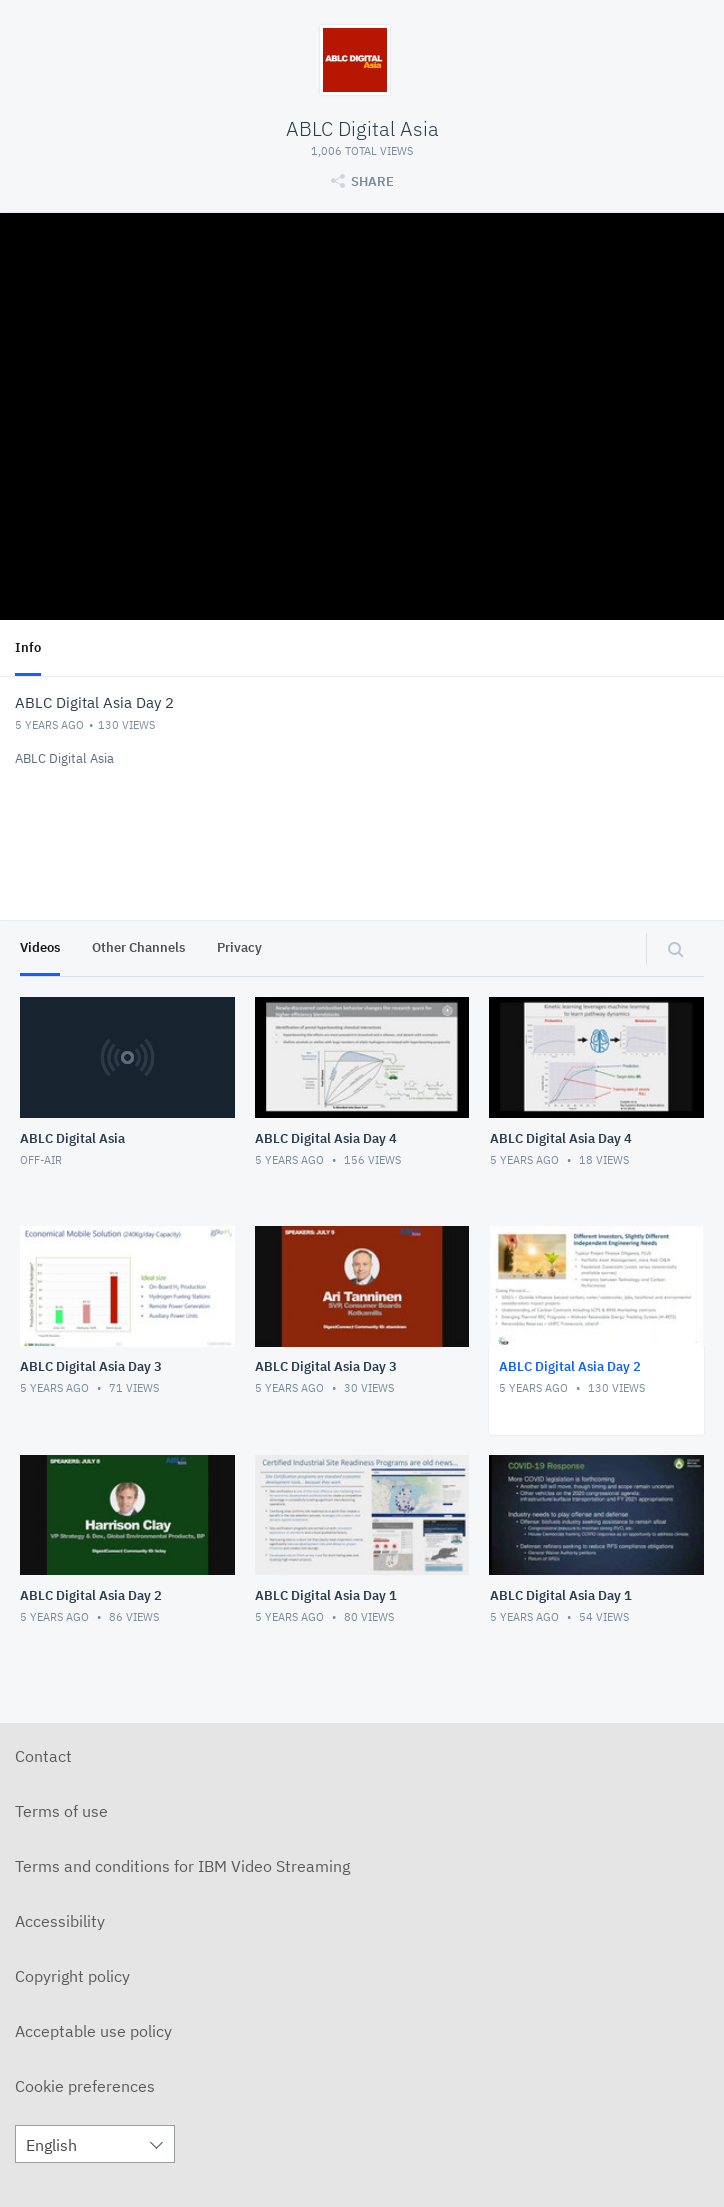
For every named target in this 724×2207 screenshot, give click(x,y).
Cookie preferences (85, 2086)
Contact (43, 1756)
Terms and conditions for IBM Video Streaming (182, 1866)
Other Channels (138, 947)
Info (28, 647)
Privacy (239, 947)
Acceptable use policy (93, 2031)
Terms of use (61, 1811)
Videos (40, 947)
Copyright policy (72, 1976)
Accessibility (60, 1921)
